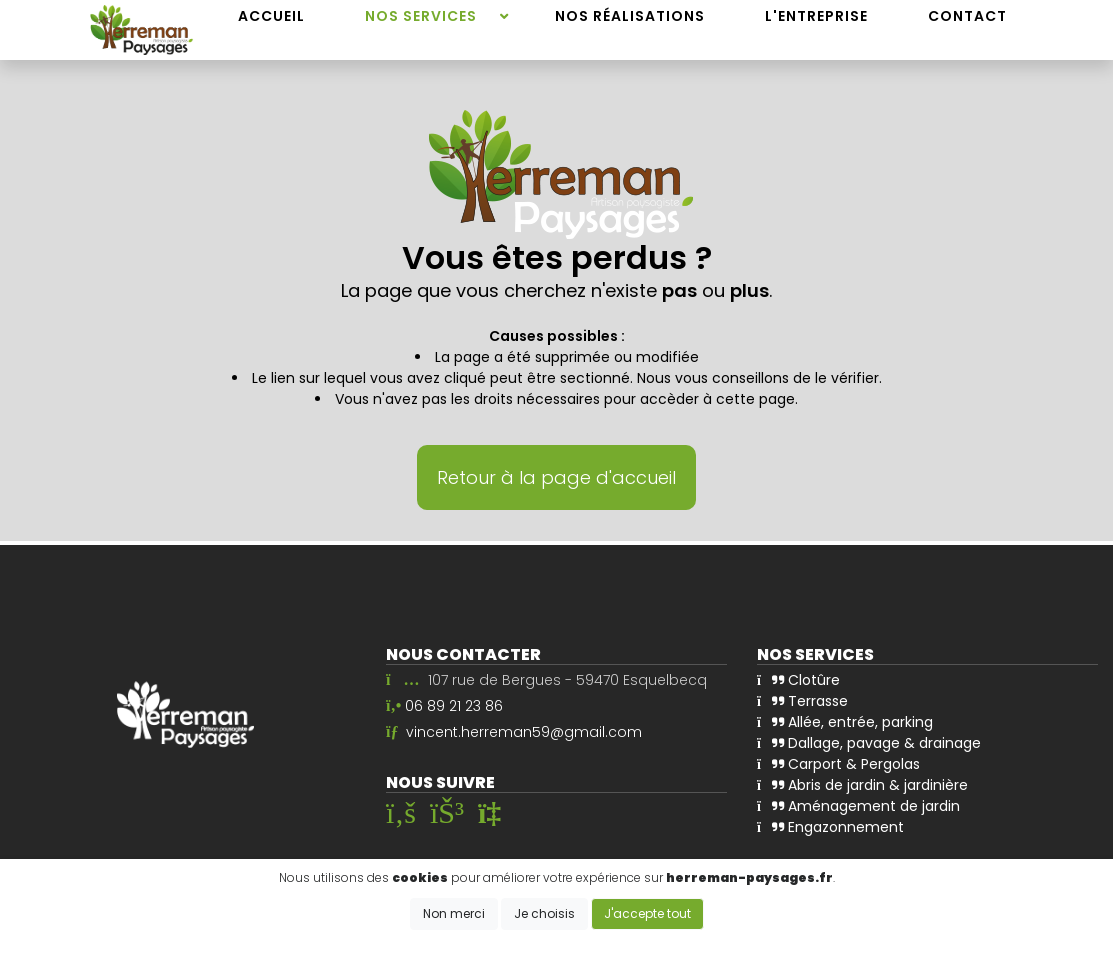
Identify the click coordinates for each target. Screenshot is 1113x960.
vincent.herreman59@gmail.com (524, 732)
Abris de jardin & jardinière (862, 785)
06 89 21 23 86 (454, 706)
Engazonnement (830, 827)
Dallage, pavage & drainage (869, 743)
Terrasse (802, 701)
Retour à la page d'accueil (556, 477)
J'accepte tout (647, 913)
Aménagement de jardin (858, 806)
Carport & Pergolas (838, 764)
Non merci (454, 913)
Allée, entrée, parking (845, 722)
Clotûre (798, 680)
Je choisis (544, 913)
